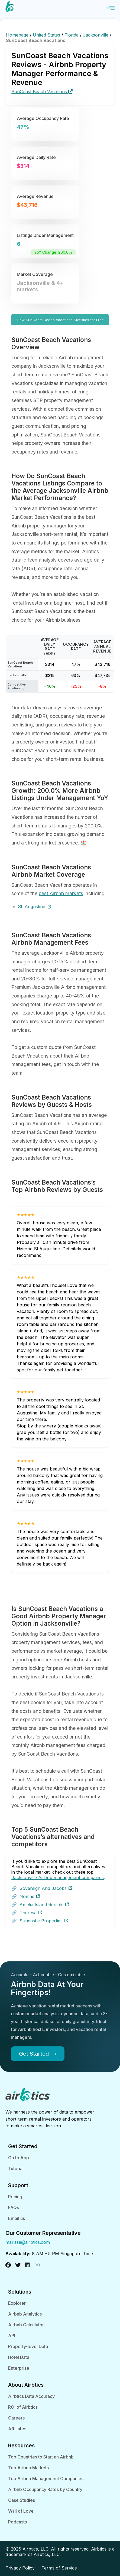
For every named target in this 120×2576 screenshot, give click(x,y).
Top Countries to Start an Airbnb (41, 2457)
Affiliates (17, 2428)
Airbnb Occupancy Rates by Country (45, 2489)
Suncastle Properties (44, 1920)
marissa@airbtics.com (27, 2242)
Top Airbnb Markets (28, 2467)
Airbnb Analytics (25, 2314)
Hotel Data (18, 2357)
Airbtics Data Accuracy (31, 2396)
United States (47, 35)
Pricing (15, 2196)
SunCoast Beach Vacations (42, 91)
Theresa (31, 1912)
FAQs (13, 2207)
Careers (16, 2418)
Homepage (18, 35)
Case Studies (21, 2500)
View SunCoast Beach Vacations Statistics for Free (60, 320)
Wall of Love (21, 2511)
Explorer (17, 2303)
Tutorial (16, 2168)
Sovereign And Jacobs (46, 1888)
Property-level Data (28, 2346)
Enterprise (18, 2368)
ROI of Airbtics (23, 2407)
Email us (16, 2218)
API (11, 2335)
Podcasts (17, 2522)
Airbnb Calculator (26, 2324)
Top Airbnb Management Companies (45, 2478)
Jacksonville (96, 35)
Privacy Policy (20, 2568)
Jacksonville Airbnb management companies (57, 1877)
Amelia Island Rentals (44, 1904)
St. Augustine (34, 906)
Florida (72, 35)
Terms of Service (59, 2568)
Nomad (30, 1896)
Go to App (18, 2157)
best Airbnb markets (61, 893)
